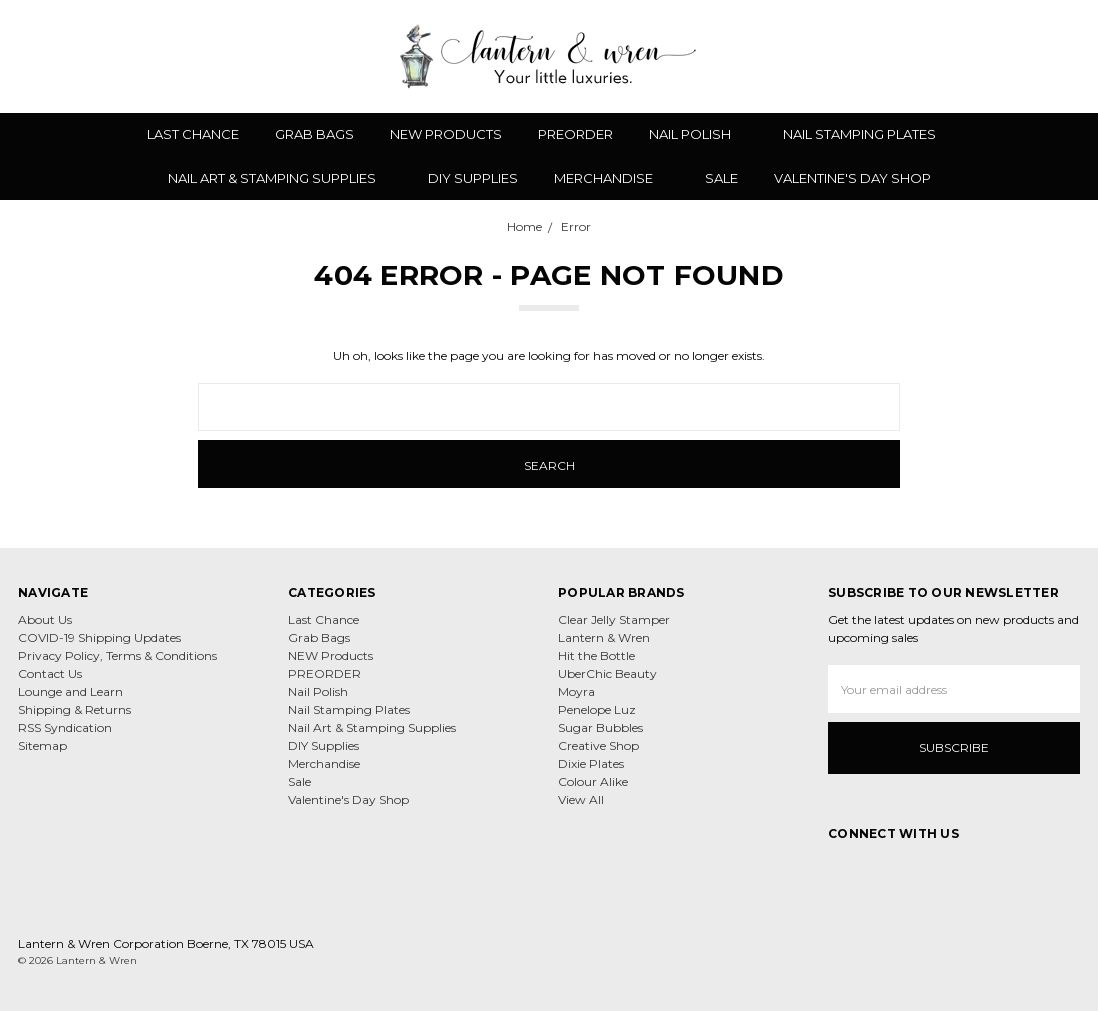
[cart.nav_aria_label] (1067, 56)
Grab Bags (314, 134)
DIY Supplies (473, 178)
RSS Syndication (65, 727)
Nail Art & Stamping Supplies (280, 178)
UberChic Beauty (607, 673)
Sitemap (42, 745)
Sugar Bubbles (600, 727)
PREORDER (575, 134)
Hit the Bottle (596, 655)
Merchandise (611, 178)
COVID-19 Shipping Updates (99, 637)
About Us (45, 619)
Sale (721, 178)
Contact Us (50, 673)
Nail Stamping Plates (867, 134)
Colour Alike (593, 781)
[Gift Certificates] (1000, 56)
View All (581, 799)
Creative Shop (598, 745)
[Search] (930, 56)
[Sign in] (1035, 56)
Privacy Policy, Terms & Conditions (117, 655)
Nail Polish (698, 134)
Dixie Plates (591, 763)
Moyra (576, 691)
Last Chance (193, 134)
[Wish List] (965, 56)
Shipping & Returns (74, 709)
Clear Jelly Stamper (614, 619)
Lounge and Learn (70, 691)
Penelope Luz (597, 709)
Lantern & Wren (604, 637)
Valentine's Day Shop (852, 178)
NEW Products (446, 134)
